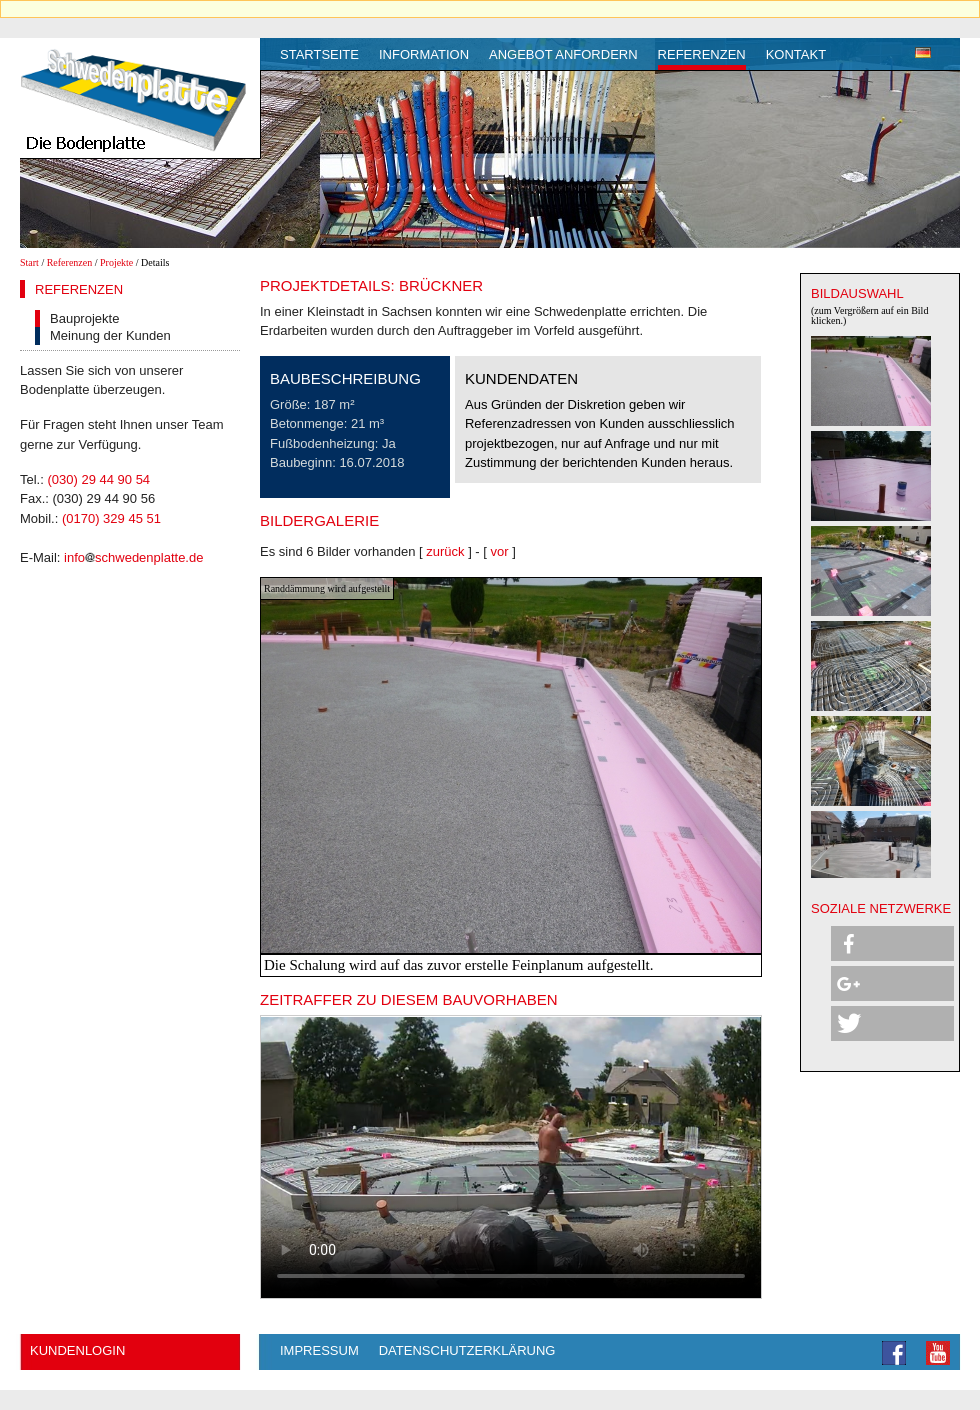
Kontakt (796, 54)
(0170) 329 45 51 (111, 518)
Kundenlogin (77, 1350)
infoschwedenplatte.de (133, 557)
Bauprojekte (84, 318)
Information (424, 54)
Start (29, 262)
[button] (892, 943)
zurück (445, 551)
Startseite (319, 54)
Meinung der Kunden (110, 335)
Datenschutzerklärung (467, 1350)
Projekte (116, 262)
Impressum (319, 1350)
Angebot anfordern (563, 54)
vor (500, 551)
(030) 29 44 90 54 (98, 479)
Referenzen (702, 54)
